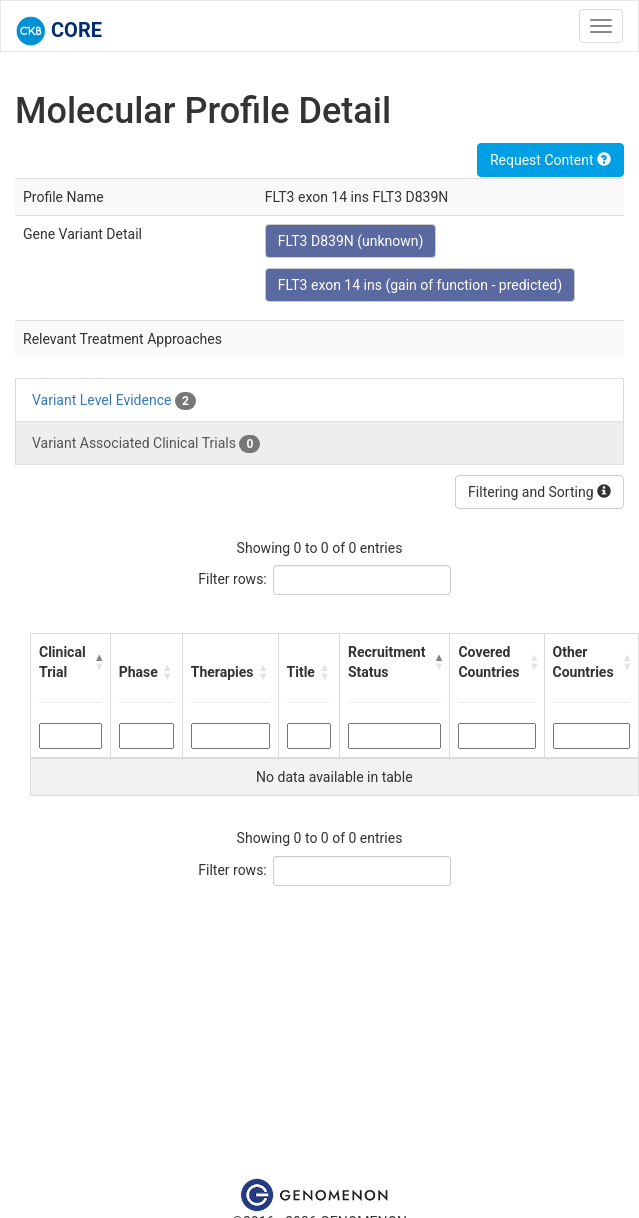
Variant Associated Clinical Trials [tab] (146, 444)
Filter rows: (232, 579)
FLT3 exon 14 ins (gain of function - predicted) (420, 285)
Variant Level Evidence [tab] (114, 401)
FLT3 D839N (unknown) (351, 241)
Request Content (550, 160)
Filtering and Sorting (539, 492)
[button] (98, 662)
